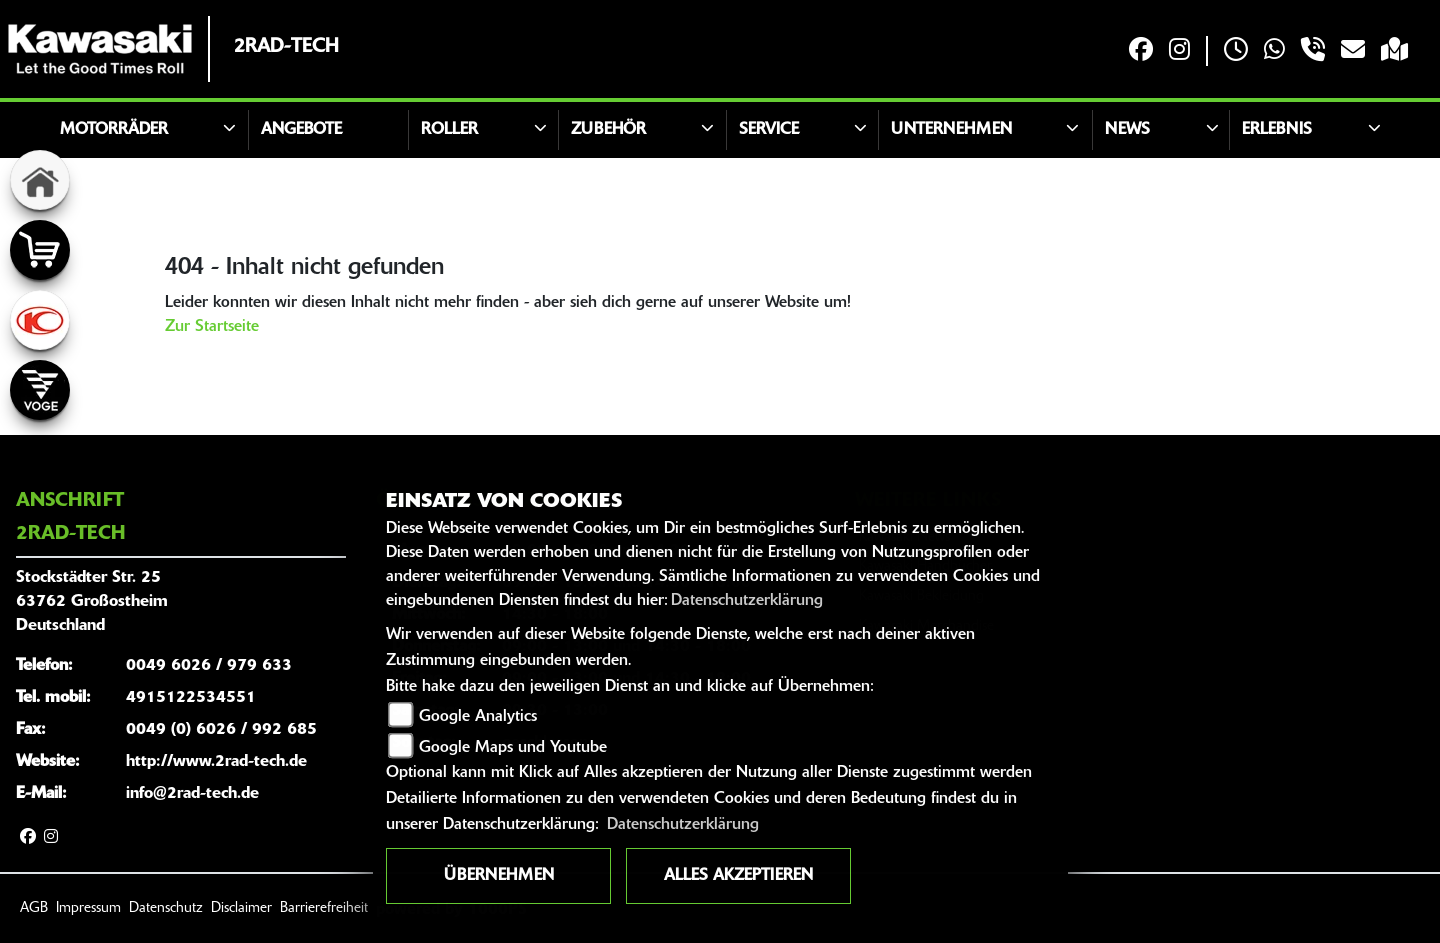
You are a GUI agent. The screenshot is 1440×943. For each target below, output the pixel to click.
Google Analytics (478, 717)
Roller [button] (449, 130)
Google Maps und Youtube (513, 748)
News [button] (1127, 130)
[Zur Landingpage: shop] (40, 250)
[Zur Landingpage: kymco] (40, 320)
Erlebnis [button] (1277, 130)
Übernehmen (499, 876)
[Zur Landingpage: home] (40, 180)
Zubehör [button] (608, 130)
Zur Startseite (212, 327)
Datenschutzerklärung (747, 601)
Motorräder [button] (114, 130)
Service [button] (769, 130)
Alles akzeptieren (738, 876)
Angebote (301, 130)
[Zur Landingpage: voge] (40, 390)
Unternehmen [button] (951, 130)
